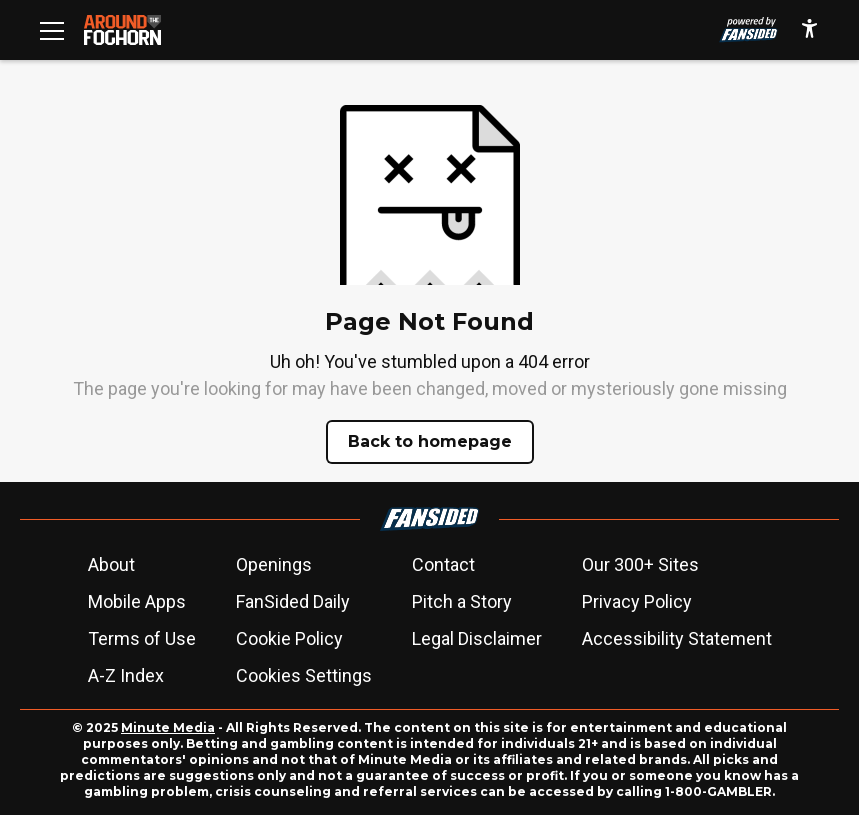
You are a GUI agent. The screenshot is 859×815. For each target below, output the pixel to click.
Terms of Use (142, 638)
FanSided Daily (293, 601)
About (111, 564)
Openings (274, 564)
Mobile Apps (137, 601)
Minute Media (168, 727)
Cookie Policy (289, 638)
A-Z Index (126, 675)
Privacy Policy (637, 601)
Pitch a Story (462, 601)
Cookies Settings (304, 675)
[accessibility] (809, 30)
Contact (443, 564)
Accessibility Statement (677, 638)
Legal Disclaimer (477, 638)
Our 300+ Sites (640, 564)
